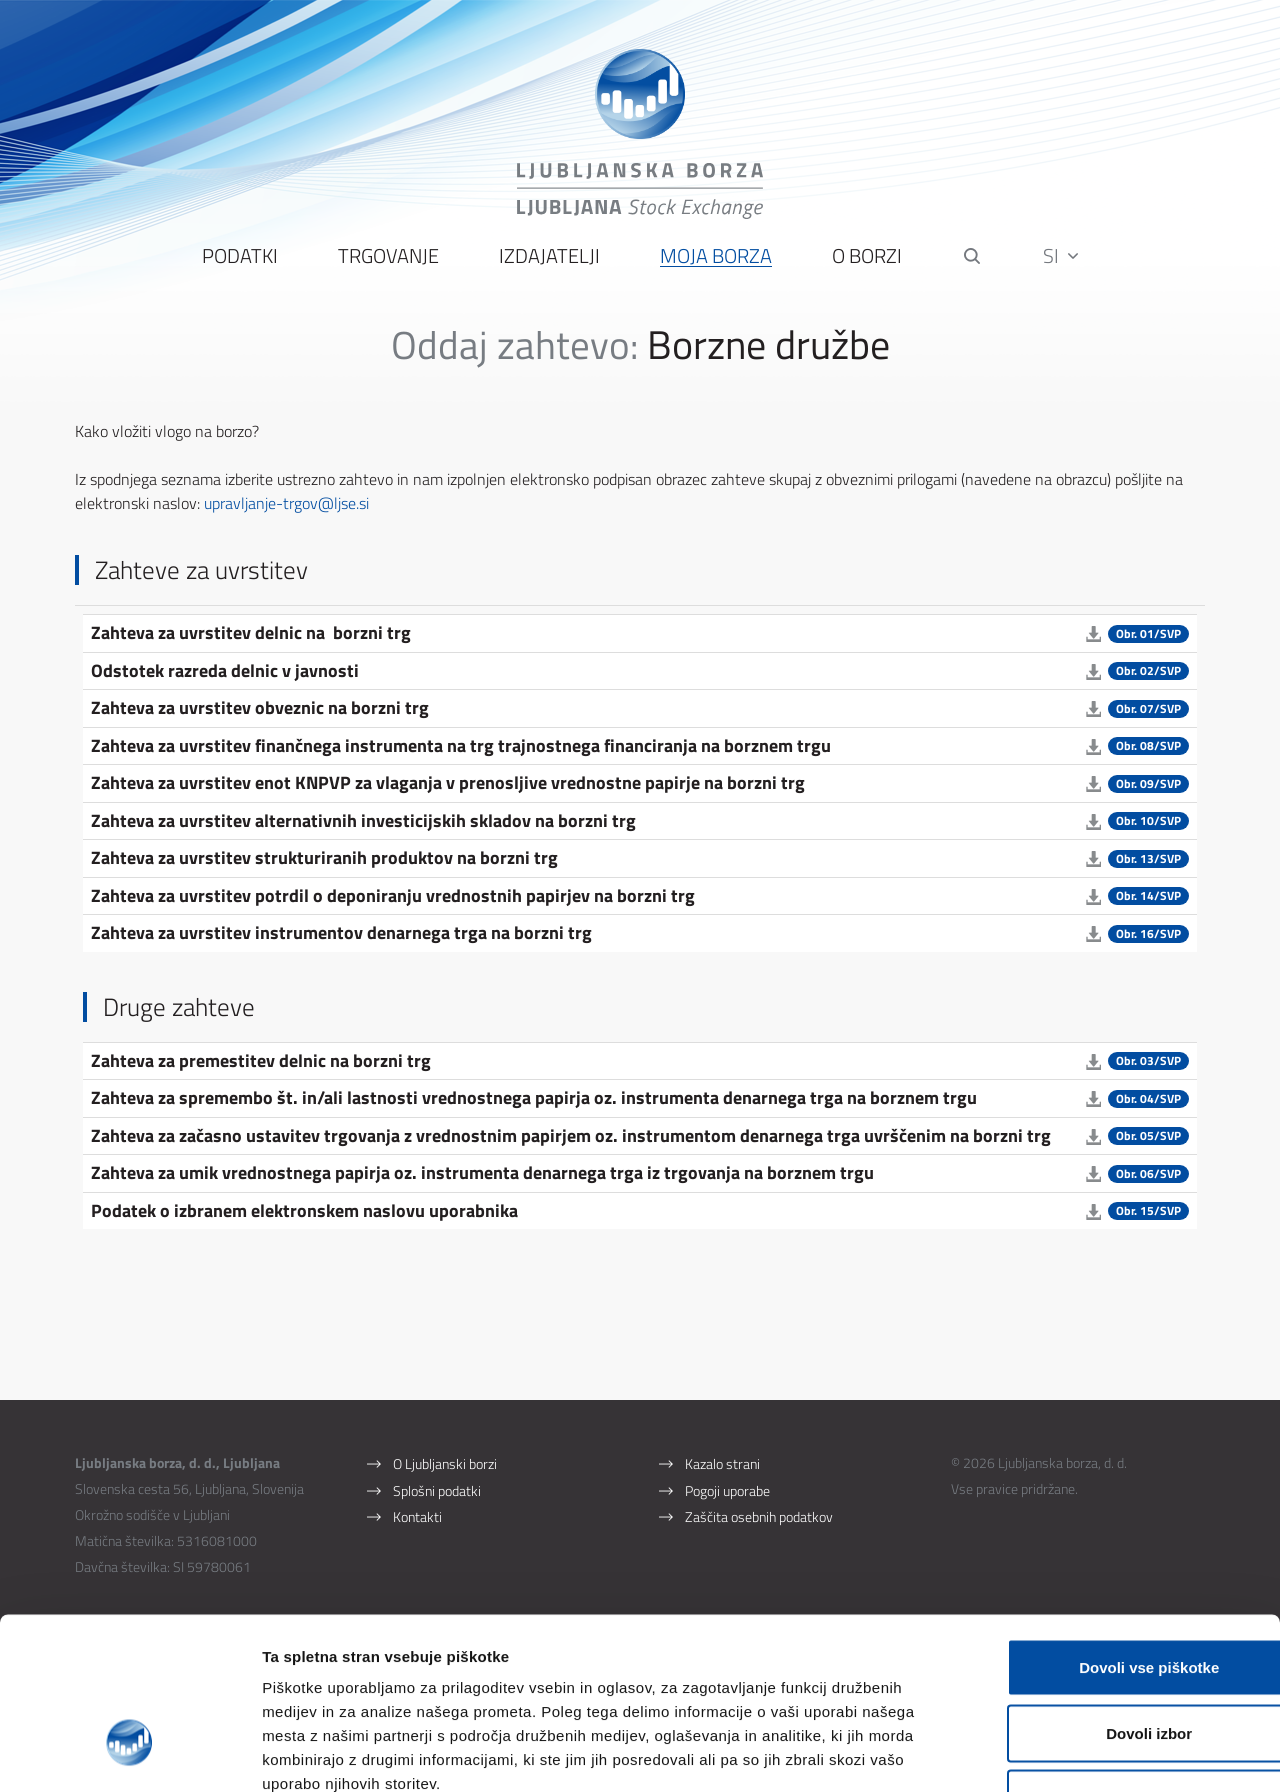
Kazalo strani (722, 1468)
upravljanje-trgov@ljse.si (288, 507)
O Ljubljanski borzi (445, 1468)
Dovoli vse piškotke (1113, 1529)
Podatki (240, 260)
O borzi (867, 260)
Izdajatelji (549, 260)
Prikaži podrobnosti (1043, 1752)
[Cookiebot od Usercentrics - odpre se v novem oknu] (129, 1753)
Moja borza (716, 260)
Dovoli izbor (1113, 1595)
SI (1061, 259)
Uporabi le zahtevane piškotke (1112, 1660)
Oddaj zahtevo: (514, 348)
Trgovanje (388, 260)
